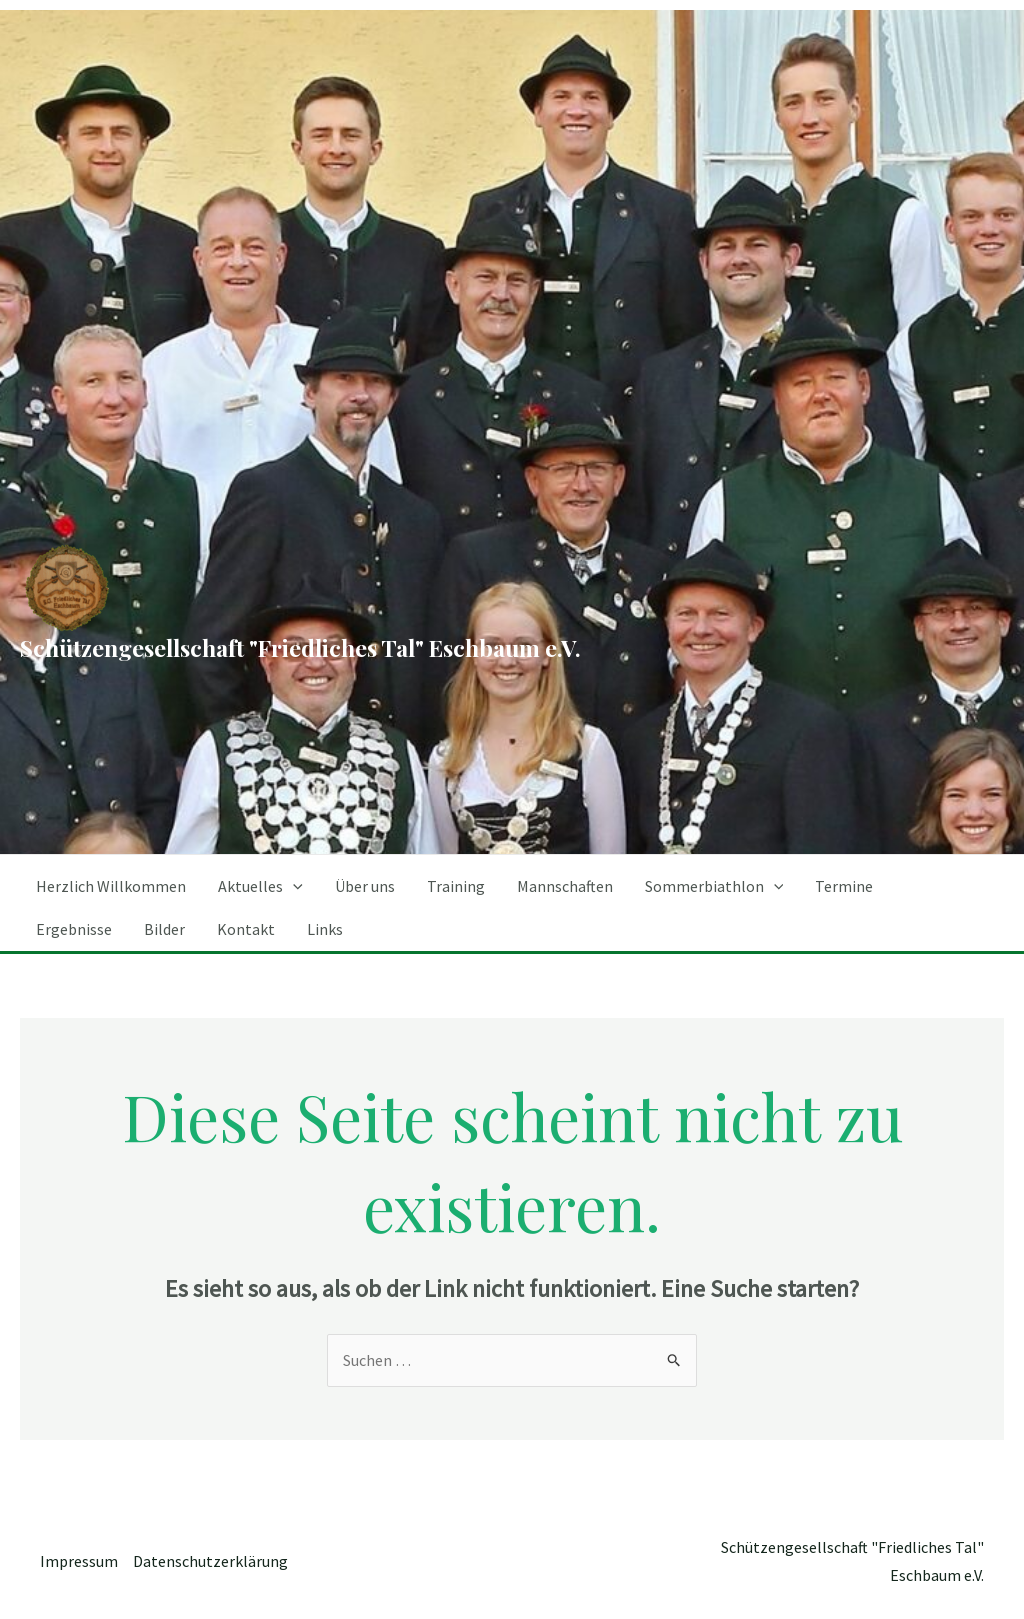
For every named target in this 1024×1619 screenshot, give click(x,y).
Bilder (164, 929)
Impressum (79, 1561)
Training (456, 886)
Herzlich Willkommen (111, 886)
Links (325, 929)
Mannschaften (565, 886)
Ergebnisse (74, 929)
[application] (293, 886)
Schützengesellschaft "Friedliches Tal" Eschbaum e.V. (300, 647)
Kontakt (246, 929)
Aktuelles (260, 886)
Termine (844, 886)
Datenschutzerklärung (210, 1561)
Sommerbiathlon (714, 886)
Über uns (365, 886)
